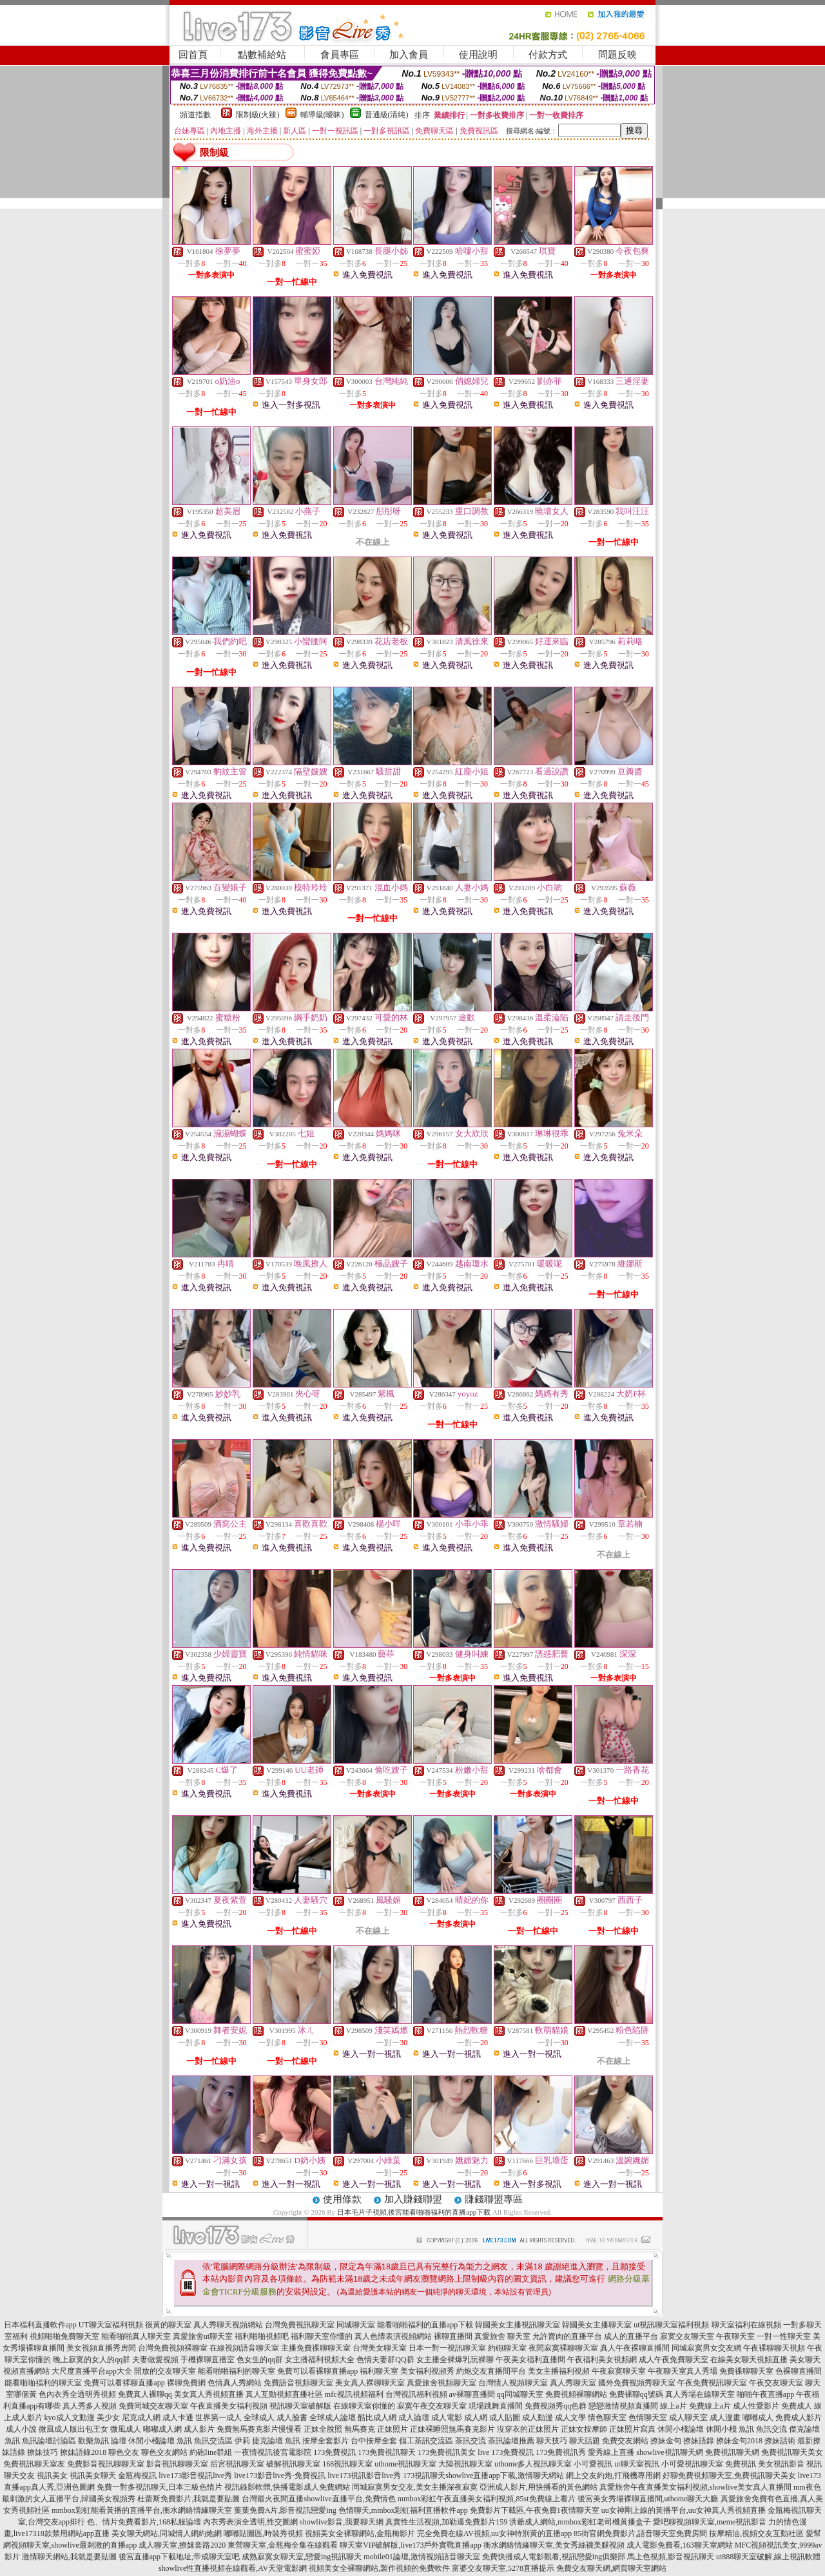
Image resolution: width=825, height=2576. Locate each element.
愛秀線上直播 (611, 2452)
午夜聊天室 (735, 2336)
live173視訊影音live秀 (364, 2475)
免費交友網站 (625, 2440)
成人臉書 (292, 2417)
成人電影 (446, 2417)
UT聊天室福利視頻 (111, 2324)
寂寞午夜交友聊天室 (432, 2405)
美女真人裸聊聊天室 (370, 2382)
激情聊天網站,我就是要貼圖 (69, 2556)
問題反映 (617, 55)
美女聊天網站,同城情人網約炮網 (167, 2533)
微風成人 (125, 2429)
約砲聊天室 (507, 2347)
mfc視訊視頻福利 (354, 2394)
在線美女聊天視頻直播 (749, 2359)
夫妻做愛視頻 (155, 2359)
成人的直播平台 (631, 2336)
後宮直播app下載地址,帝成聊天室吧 (179, 2556)
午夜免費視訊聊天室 (712, 2382)
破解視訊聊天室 (293, 2463)
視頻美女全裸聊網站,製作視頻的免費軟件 (379, 2568)
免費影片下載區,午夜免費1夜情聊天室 (534, 2510)
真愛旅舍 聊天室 (502, 2336)
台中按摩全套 (374, 2440)
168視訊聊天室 (347, 2463)
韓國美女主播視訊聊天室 (517, 2324)
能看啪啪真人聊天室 (136, 2336)
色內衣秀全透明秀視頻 (77, 2394)
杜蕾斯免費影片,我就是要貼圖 (188, 2498)
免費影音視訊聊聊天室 (105, 2463)
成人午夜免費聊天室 (673, 2359)
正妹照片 (392, 2429)
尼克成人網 (141, 2417)
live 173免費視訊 (506, 2452)
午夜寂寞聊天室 (619, 2371)
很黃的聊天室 (168, 2324)
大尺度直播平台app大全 (92, 2371)
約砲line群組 (210, 2452)
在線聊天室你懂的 (364, 2405)
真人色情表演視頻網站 (393, 2336)
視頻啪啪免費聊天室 (64, 2336)
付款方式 (548, 55)
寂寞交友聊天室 (687, 2336)
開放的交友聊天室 (165, 2371)
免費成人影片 (798, 2417)
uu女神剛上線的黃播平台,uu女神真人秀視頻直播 (683, 2510)
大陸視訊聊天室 (465, 2463)
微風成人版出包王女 (73, 2429)
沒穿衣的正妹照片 (528, 2429)
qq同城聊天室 (520, 2394)
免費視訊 (740, 2463)
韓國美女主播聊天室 (597, 2324)
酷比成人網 (377, 2417)
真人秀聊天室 (573, 2382)
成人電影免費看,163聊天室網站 (679, 2545)
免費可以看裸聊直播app (317, 2371)
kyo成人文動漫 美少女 (82, 2417)
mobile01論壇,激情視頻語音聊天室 (422, 2556)
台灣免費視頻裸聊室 (173, 2347)
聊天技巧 (551, 2440)
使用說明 (478, 55)
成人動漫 (537, 2417)
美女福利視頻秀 (427, 2371)
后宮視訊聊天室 (237, 2463)
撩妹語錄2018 (83, 2452)
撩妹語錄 (698, 2440)
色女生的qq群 (260, 2359)
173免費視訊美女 (447, 2452)
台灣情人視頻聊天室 (513, 2382)
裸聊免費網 (186, 2382)
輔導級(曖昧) (322, 114)
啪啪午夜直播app (765, 2394)
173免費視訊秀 (561, 2452)
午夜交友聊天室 (776, 2382)
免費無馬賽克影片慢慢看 (259, 2429)
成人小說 (21, 2429)
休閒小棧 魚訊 (730, 2429)
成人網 (475, 2417)
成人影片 (199, 2429)
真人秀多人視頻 (90, 2405)
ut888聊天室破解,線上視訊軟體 (768, 2556)
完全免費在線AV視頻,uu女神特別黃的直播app (494, 2533)
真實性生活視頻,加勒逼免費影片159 (446, 2521)
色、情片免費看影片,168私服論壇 (144, 2521)
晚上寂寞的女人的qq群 (91, 2359)
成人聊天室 (688, 2417)
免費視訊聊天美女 (792, 2452)
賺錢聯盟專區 (494, 2199)
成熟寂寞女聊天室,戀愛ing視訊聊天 (302, 2556)
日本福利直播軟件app (40, 2324)
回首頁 (193, 55)
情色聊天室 (607, 2417)
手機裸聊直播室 (207, 2359)
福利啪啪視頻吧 (262, 2336)
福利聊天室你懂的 (322, 2336)
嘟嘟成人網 (162, 2429)
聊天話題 (584, 2440)
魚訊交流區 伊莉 (222, 2440)
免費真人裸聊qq (145, 2394)
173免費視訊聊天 (387, 2452)
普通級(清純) (387, 114)
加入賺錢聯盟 (413, 2199)
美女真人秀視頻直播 (209, 2394)
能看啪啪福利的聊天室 (236, 2371)
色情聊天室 (647, 2417)
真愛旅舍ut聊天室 (203, 2336)
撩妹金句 (665, 2440)
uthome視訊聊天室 (405, 2463)
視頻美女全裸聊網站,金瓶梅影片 (360, 2533)
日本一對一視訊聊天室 (447, 2347)
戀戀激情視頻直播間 (623, 2405)
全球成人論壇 (332, 2417)
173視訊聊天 (424, 2475)
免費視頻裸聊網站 (576, 2394)
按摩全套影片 (325, 2440)
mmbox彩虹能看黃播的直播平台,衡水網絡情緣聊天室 (142, 2510)
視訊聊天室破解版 (300, 2405)
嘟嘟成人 (757, 2417)
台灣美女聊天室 (380, 2347)
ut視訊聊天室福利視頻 (671, 2324)
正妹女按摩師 (584, 2429)
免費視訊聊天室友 (34, 2463)
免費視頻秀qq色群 (556, 2405)
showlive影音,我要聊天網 (341, 2521)
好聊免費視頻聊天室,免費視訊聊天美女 (729, 2475)
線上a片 (673, 2405)
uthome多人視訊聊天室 (533, 2463)
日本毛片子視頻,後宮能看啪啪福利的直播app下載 (414, 2212)
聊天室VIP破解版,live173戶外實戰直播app (410, 2545)
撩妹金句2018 (739, 2440)
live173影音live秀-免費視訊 (279, 2475)
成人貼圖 (504, 2417)
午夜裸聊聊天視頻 (774, 2347)
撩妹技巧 (42, 2452)
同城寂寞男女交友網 (706, 2347)
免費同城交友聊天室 (153, 2405)
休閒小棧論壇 (680, 2429)
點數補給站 (262, 55)
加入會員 (408, 55)
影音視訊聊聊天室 (177, 2463)
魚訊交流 (771, 2429)
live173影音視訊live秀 (195, 2475)
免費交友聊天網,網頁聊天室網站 (611, 2568)
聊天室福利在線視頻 (746, 2324)
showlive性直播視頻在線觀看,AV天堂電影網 (233, 2568)
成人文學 (570, 2417)
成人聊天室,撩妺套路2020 (182, 2545)
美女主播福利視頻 (559, 2371)
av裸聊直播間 (472, 2394)
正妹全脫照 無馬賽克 (339, 2429)
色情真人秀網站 (235, 2382)
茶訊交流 (470, 2440)
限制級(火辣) (258, 114)
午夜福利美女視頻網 (602, 2359)
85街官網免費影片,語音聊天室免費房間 (640, 2533)
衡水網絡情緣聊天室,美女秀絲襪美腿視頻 (554, 2545)
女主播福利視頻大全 (319, 2359)
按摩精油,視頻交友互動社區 (756, 2533)
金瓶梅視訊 (137, 2475)
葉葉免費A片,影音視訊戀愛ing (285, 2510)
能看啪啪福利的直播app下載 (425, 2324)
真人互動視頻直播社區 (284, 2394)
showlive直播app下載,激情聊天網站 (504, 2475)
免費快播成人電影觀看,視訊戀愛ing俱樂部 (553, 2556)
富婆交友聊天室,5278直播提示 (503, 2568)
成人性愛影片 (756, 2405)
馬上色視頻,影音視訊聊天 (670, 2556)
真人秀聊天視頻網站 (228, 2324)
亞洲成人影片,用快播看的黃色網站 (538, 2487)
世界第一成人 (218, 2417)
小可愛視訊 (593, 2463)
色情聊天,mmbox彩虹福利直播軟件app (403, 2510)
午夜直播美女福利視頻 (228, 2405)
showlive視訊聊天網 (669, 2452)
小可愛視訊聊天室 (692, 2463)
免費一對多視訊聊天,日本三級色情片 (159, 2487)
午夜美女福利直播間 (530, 2359)
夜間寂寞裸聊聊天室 (563, 2347)
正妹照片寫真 (632, 2429)
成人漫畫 (725, 2417)
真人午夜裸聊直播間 (635, 2347)
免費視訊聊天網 (732, 2452)
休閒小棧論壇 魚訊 (160, 2440)
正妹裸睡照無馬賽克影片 (452, 2429)
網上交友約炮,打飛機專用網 (613, 2475)
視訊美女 (52, 2475)
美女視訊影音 (781, 2463)
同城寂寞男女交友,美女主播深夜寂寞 (415, 2487)
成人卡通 (177, 2417)
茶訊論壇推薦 (511, 2440)
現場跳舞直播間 (496, 2405)
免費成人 (796, 2405)
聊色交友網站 (164, 2452)
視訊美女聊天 (93, 2475)
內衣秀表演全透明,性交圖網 (250, 2521)
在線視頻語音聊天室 (244, 2347)
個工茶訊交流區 (426, 2440)
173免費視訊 (334, 2452)
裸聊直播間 (453, 2336)
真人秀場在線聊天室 (700, 2394)
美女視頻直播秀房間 (101, 2347)
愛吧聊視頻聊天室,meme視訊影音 (709, 2521)
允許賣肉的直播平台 (567, 2336)
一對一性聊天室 (784, 2336)
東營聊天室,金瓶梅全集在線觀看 (283, 2545)
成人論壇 (413, 2417)
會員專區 (339, 55)
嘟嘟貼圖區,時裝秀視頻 (263, 2533)
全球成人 (259, 2417)
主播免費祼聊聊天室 (316, 2347)
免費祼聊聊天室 (746, 2371)
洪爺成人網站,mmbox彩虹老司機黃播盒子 (580, 2521)
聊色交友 (123, 2452)
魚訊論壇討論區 (49, 2440)
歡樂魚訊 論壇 (102, 2440)
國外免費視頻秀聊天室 (636, 2382)
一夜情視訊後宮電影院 (272, 2452)
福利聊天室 (379, 2371)
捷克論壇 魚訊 (276, 2440)
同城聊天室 (355, 2324)
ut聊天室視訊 (636, 2463)
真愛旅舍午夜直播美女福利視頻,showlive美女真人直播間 (695, 2487)
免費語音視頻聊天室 (298, 2382)
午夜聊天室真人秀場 (682, 2371)
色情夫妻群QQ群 (385, 2359)
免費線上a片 (710, 2405)
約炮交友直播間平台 (491, 2371)
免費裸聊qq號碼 (636, 2394)
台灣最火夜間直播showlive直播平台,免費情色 (318, 2498)
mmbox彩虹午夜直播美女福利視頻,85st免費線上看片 (487, 2498)
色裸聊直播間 (798, 2371)
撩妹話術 (779, 2440)
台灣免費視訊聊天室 (300, 2324)
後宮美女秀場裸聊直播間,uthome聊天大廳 (648, 2498)
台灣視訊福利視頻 (416, 2394)
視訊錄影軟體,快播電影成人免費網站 (287, 2487)
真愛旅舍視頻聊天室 (441, 2382)
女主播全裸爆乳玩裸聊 (455, 2359)
